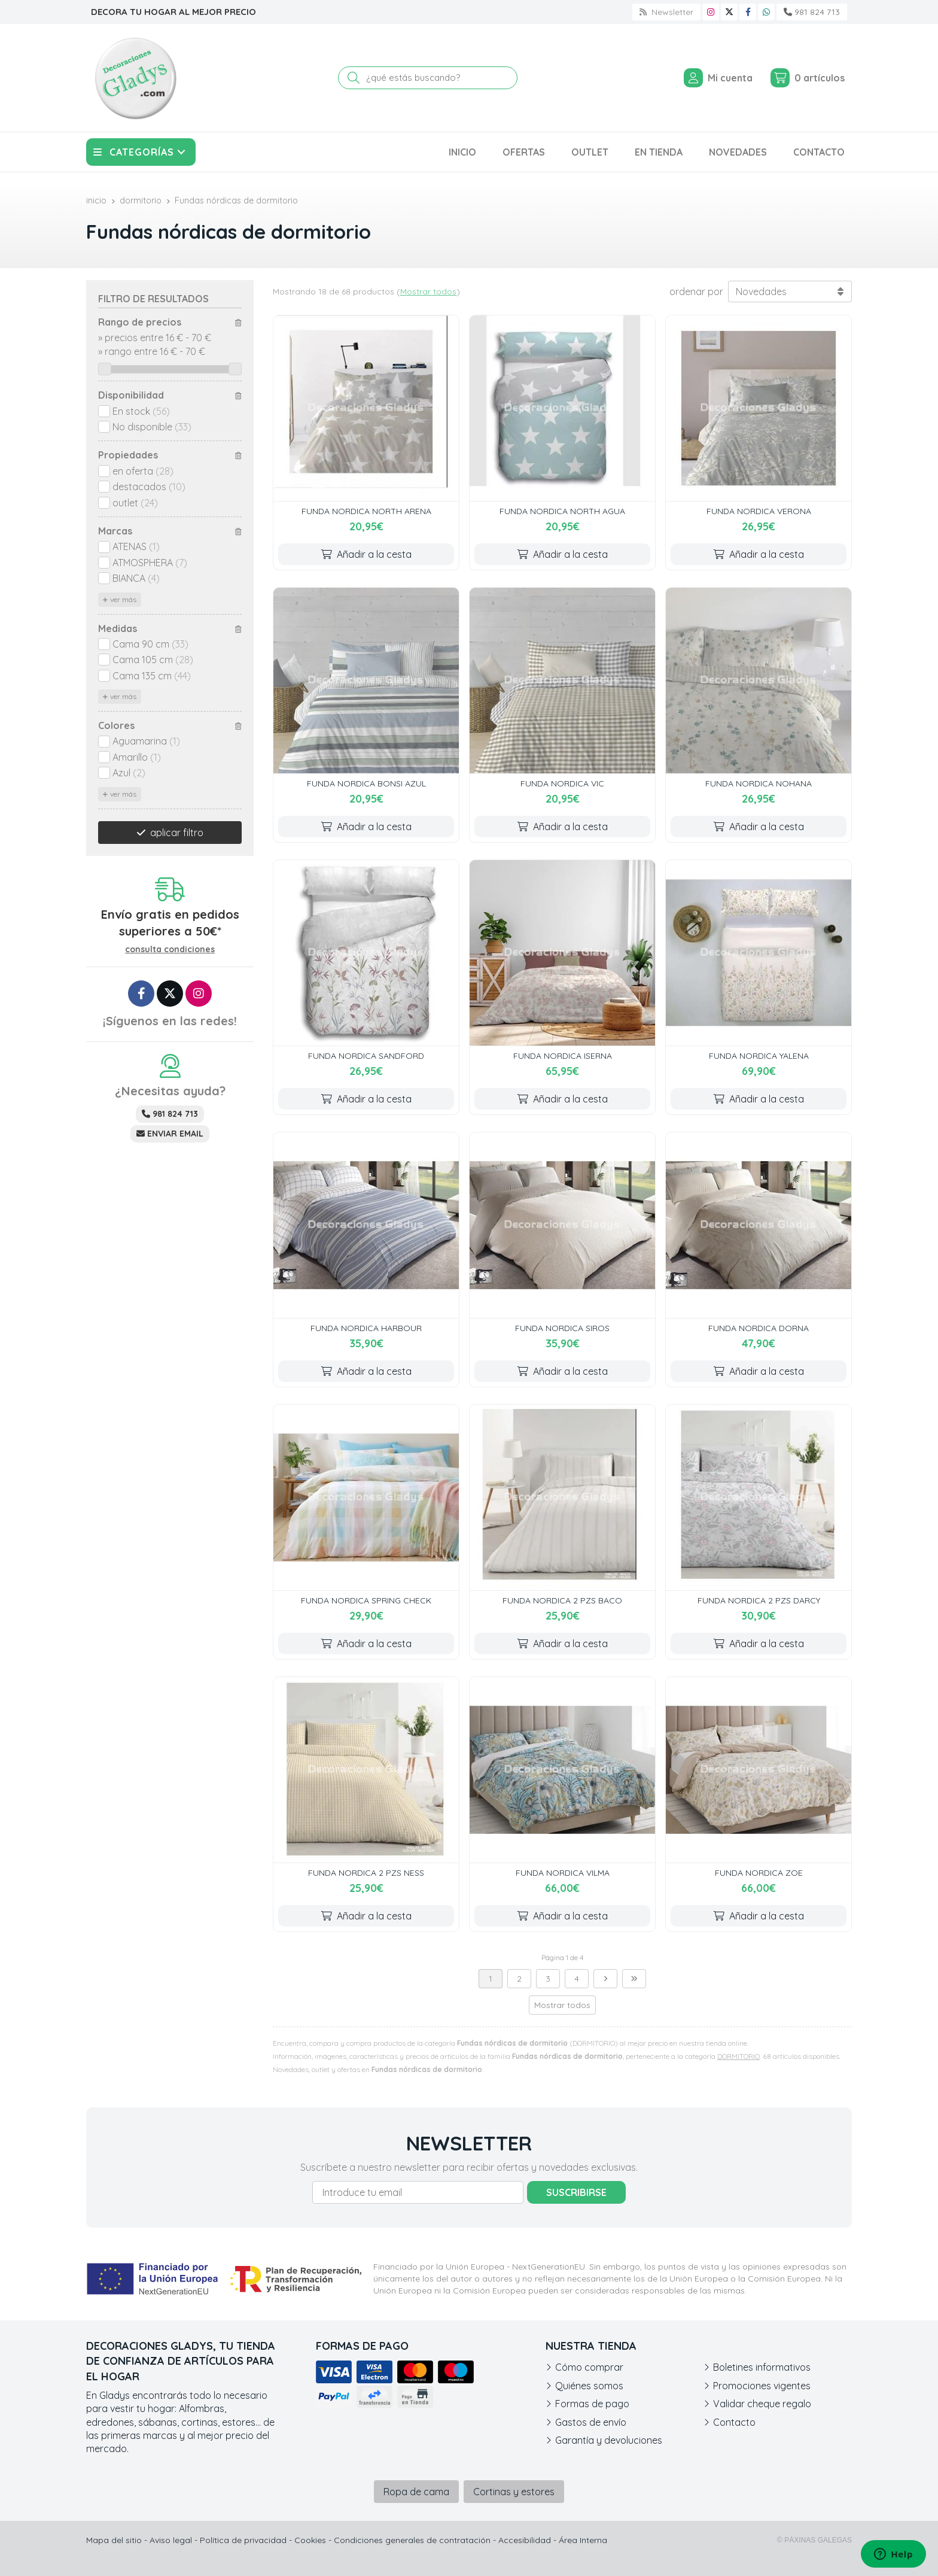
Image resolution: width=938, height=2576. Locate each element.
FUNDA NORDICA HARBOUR (366, 1328)
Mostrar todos (428, 291)
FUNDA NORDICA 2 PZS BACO (562, 1600)
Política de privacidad (243, 2540)
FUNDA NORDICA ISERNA (562, 1055)
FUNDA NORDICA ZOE (759, 1872)
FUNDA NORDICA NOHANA (758, 783)
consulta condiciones (170, 949)
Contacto (734, 2422)
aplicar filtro (176, 833)
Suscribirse (576, 2192)
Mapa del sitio (114, 2540)
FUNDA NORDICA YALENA (759, 1055)
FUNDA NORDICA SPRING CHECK (366, 1600)
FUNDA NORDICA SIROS (562, 1328)
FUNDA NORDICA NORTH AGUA (562, 511)
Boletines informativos (762, 2367)
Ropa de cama (416, 2492)
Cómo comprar (589, 2367)
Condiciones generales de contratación (412, 2540)
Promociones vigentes (762, 2386)
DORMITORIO (738, 2056)
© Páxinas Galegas (814, 2540)
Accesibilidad (524, 2540)
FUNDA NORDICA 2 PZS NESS (366, 1872)
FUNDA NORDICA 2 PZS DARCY (759, 1600)
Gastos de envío (590, 2422)
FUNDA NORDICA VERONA (758, 511)
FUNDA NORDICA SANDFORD (366, 1055)
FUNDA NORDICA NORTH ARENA (366, 511)
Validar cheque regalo (762, 2404)
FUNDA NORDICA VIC (562, 783)
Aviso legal (171, 2540)
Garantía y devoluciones (608, 2440)
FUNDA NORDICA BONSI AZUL (366, 783)
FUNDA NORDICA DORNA (758, 1328)
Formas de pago (592, 2404)
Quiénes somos (589, 2386)
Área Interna (583, 2540)
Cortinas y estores (514, 2492)
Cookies (310, 2540)
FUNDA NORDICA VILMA (563, 1872)
